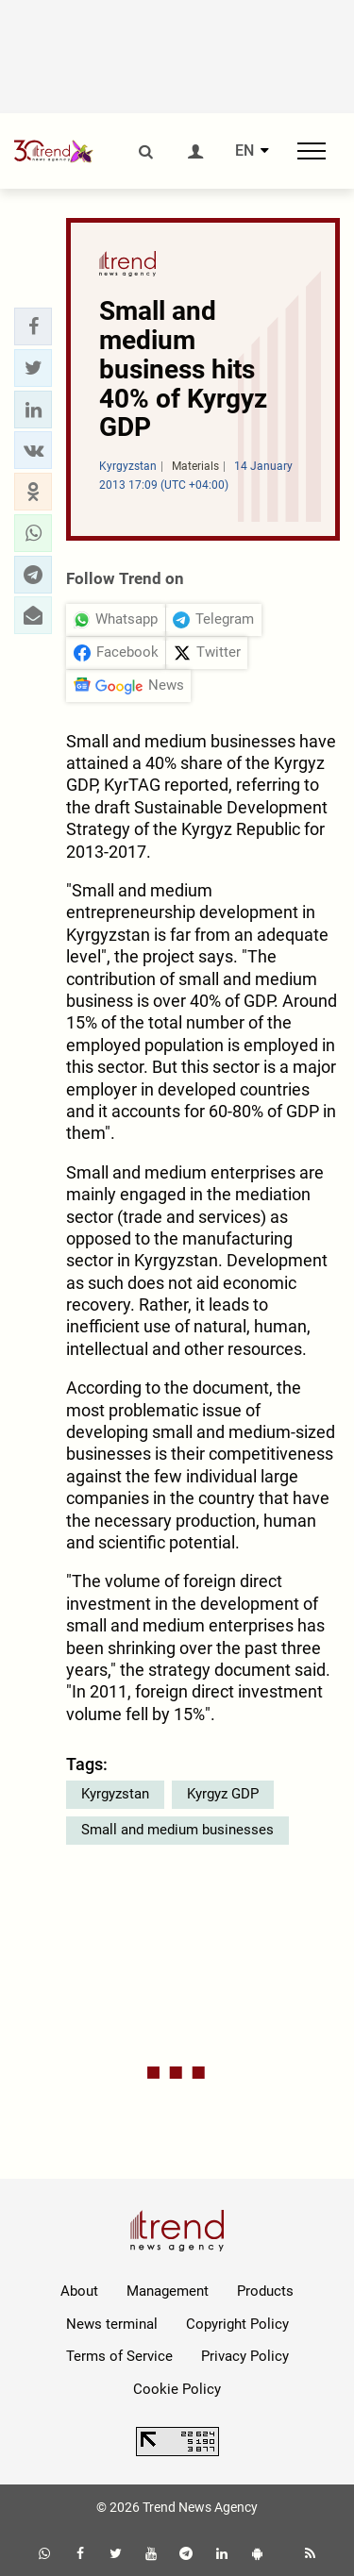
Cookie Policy (177, 2389)
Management (167, 2291)
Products (265, 2291)
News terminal (112, 2324)
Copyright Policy (237, 2324)
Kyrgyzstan (115, 1793)
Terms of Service (119, 2356)
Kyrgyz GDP (223, 1793)
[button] (33, 326)
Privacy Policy (245, 2356)
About (79, 2291)
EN (244, 151)
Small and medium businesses (177, 1829)
